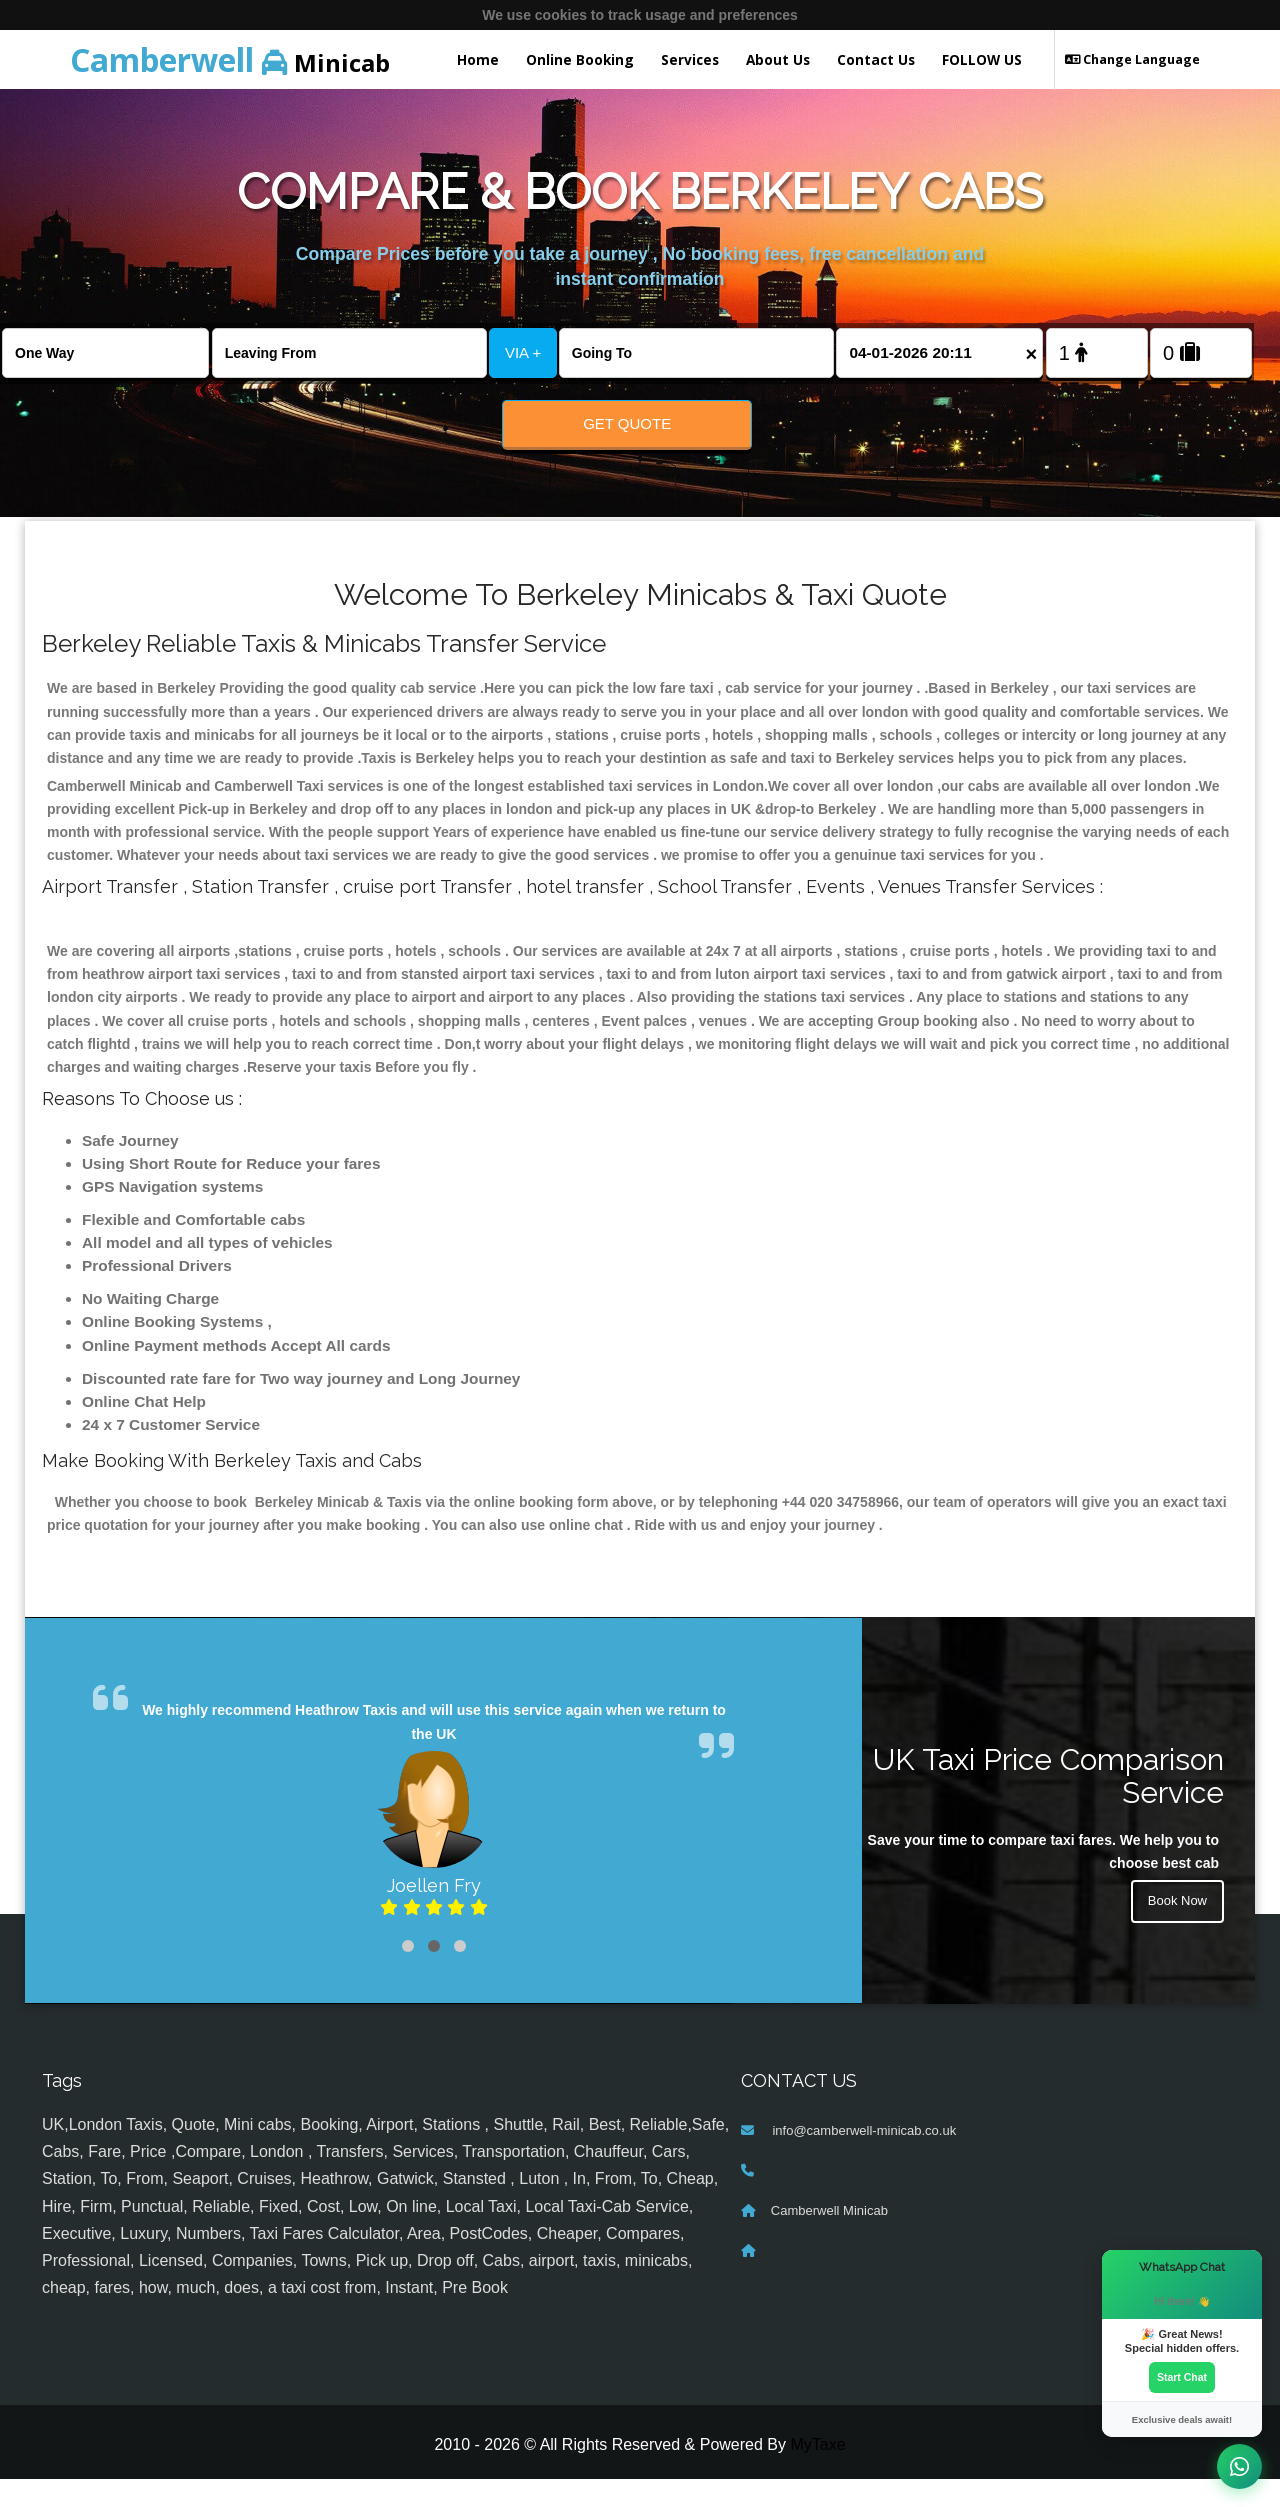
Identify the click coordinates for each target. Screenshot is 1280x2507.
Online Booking (580, 59)
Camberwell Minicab (829, 2238)
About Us (778, 59)
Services (690, 59)
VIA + (523, 352)
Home (478, 59)
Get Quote (627, 423)
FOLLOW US (982, 59)
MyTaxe (817, 2472)
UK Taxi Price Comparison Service (1048, 1803)
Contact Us (876, 59)
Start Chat (1182, 2376)
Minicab (230, 59)
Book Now (1175, 1931)
